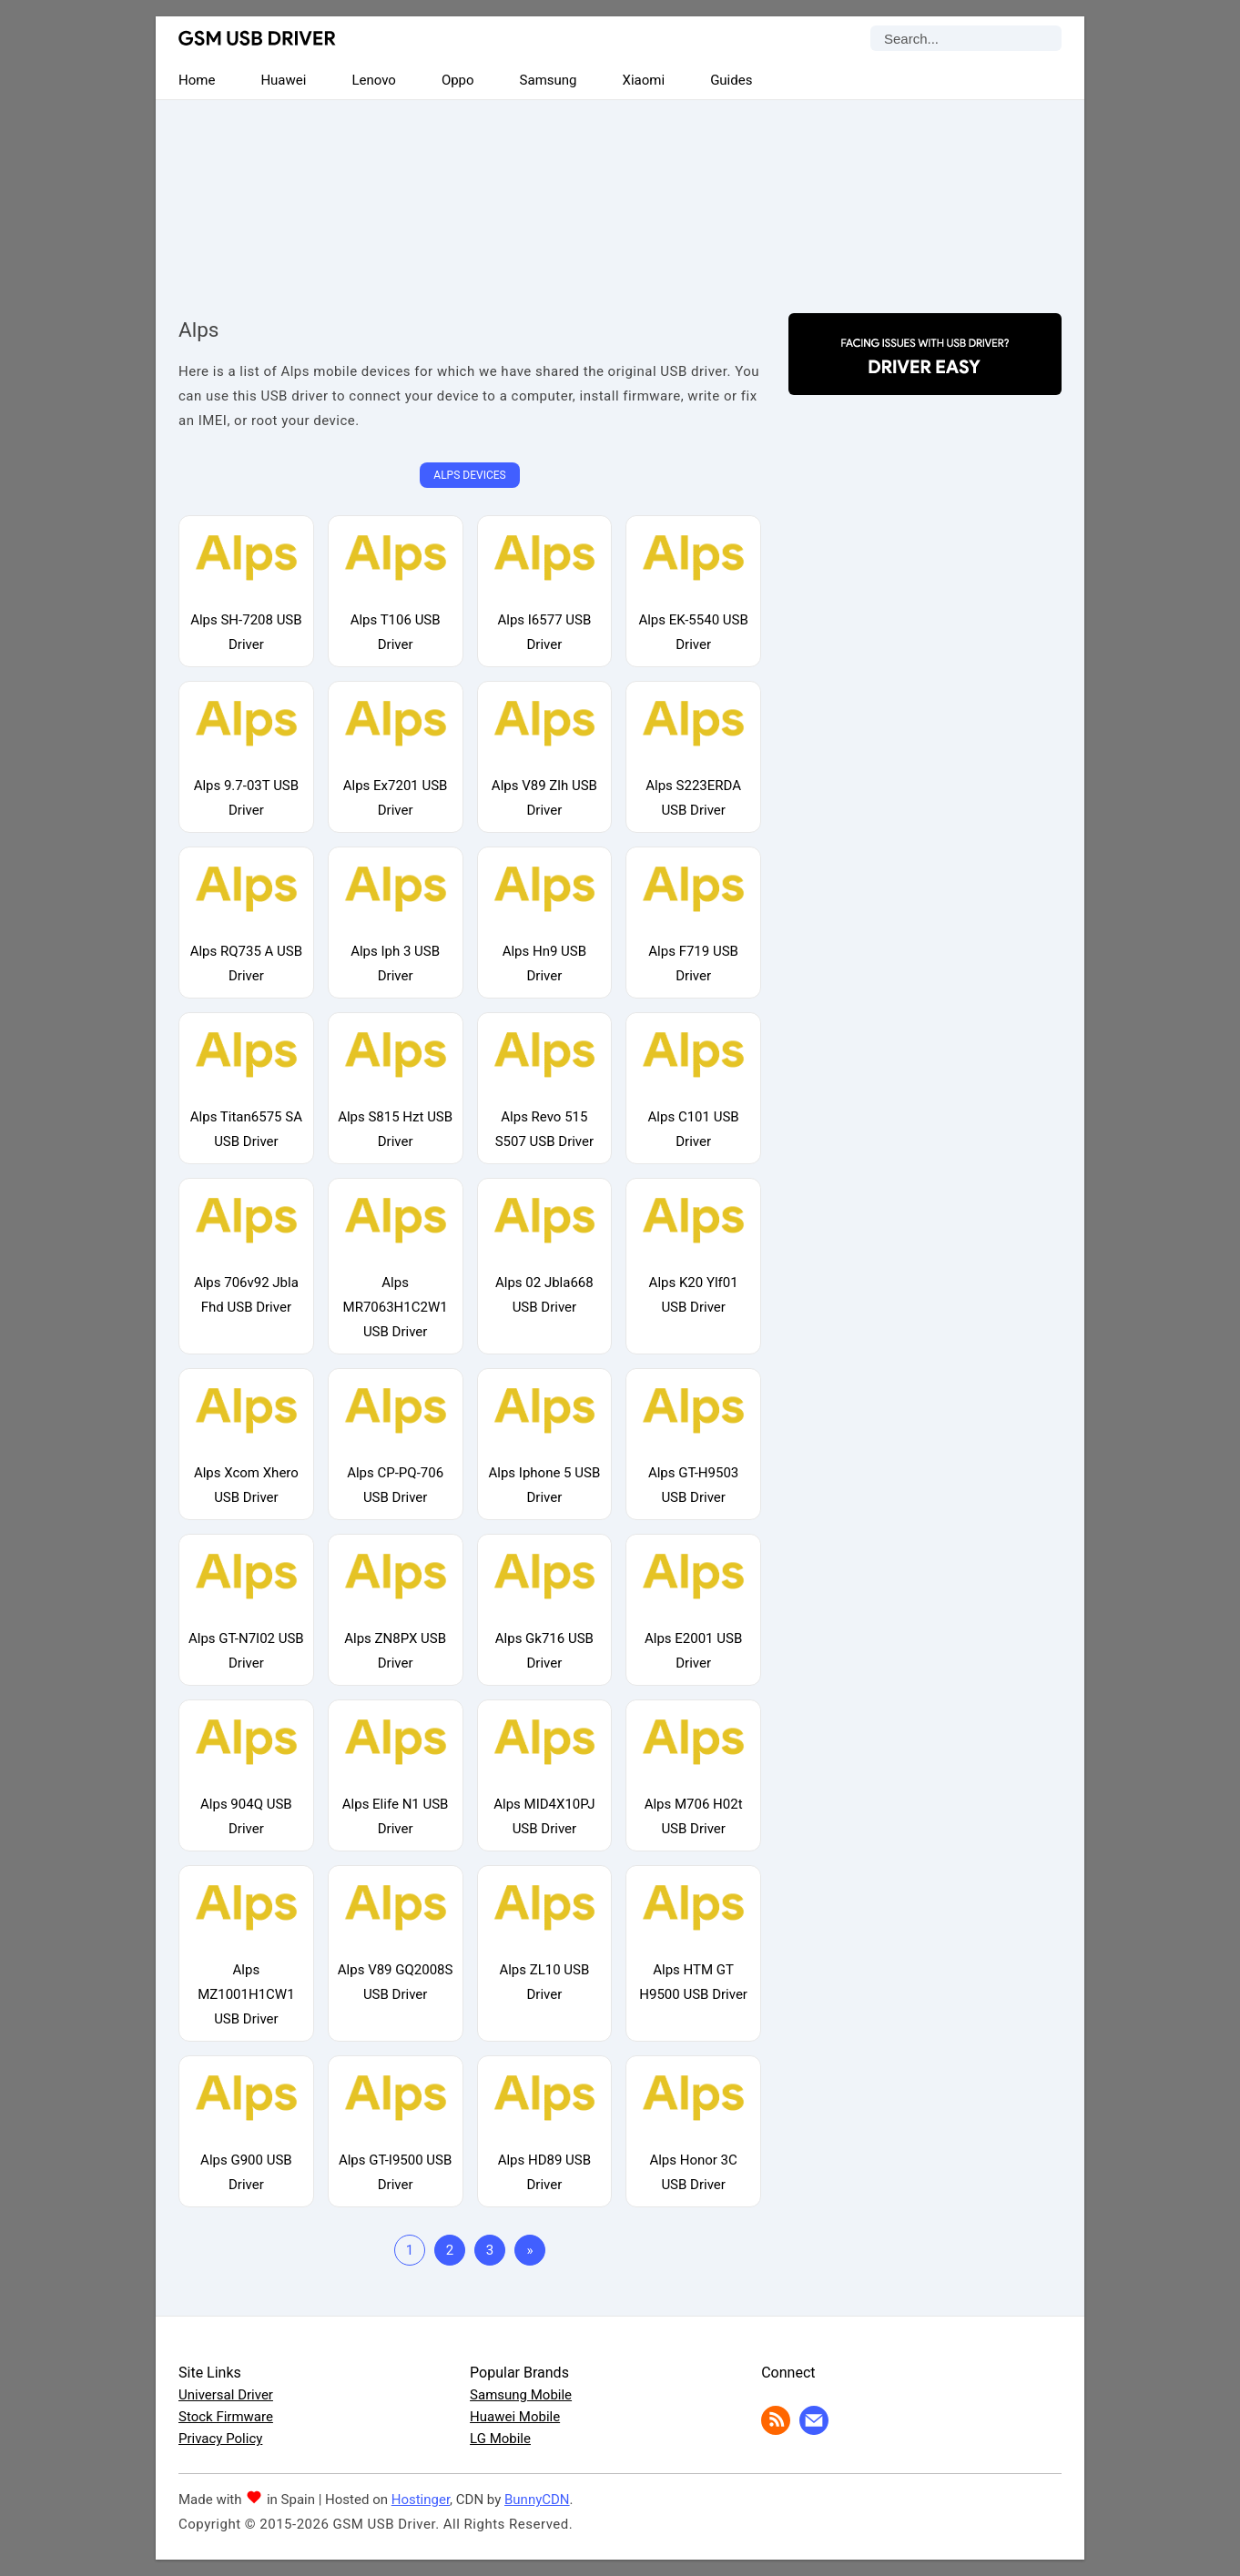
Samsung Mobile (521, 2395)
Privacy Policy (220, 2438)
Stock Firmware (225, 2417)
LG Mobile (500, 2438)
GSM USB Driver (257, 38)
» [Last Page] (529, 2250)
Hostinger (420, 2499)
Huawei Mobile (515, 2417)
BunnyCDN (537, 2499)
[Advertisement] (620, 191)
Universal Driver (225, 2395)
